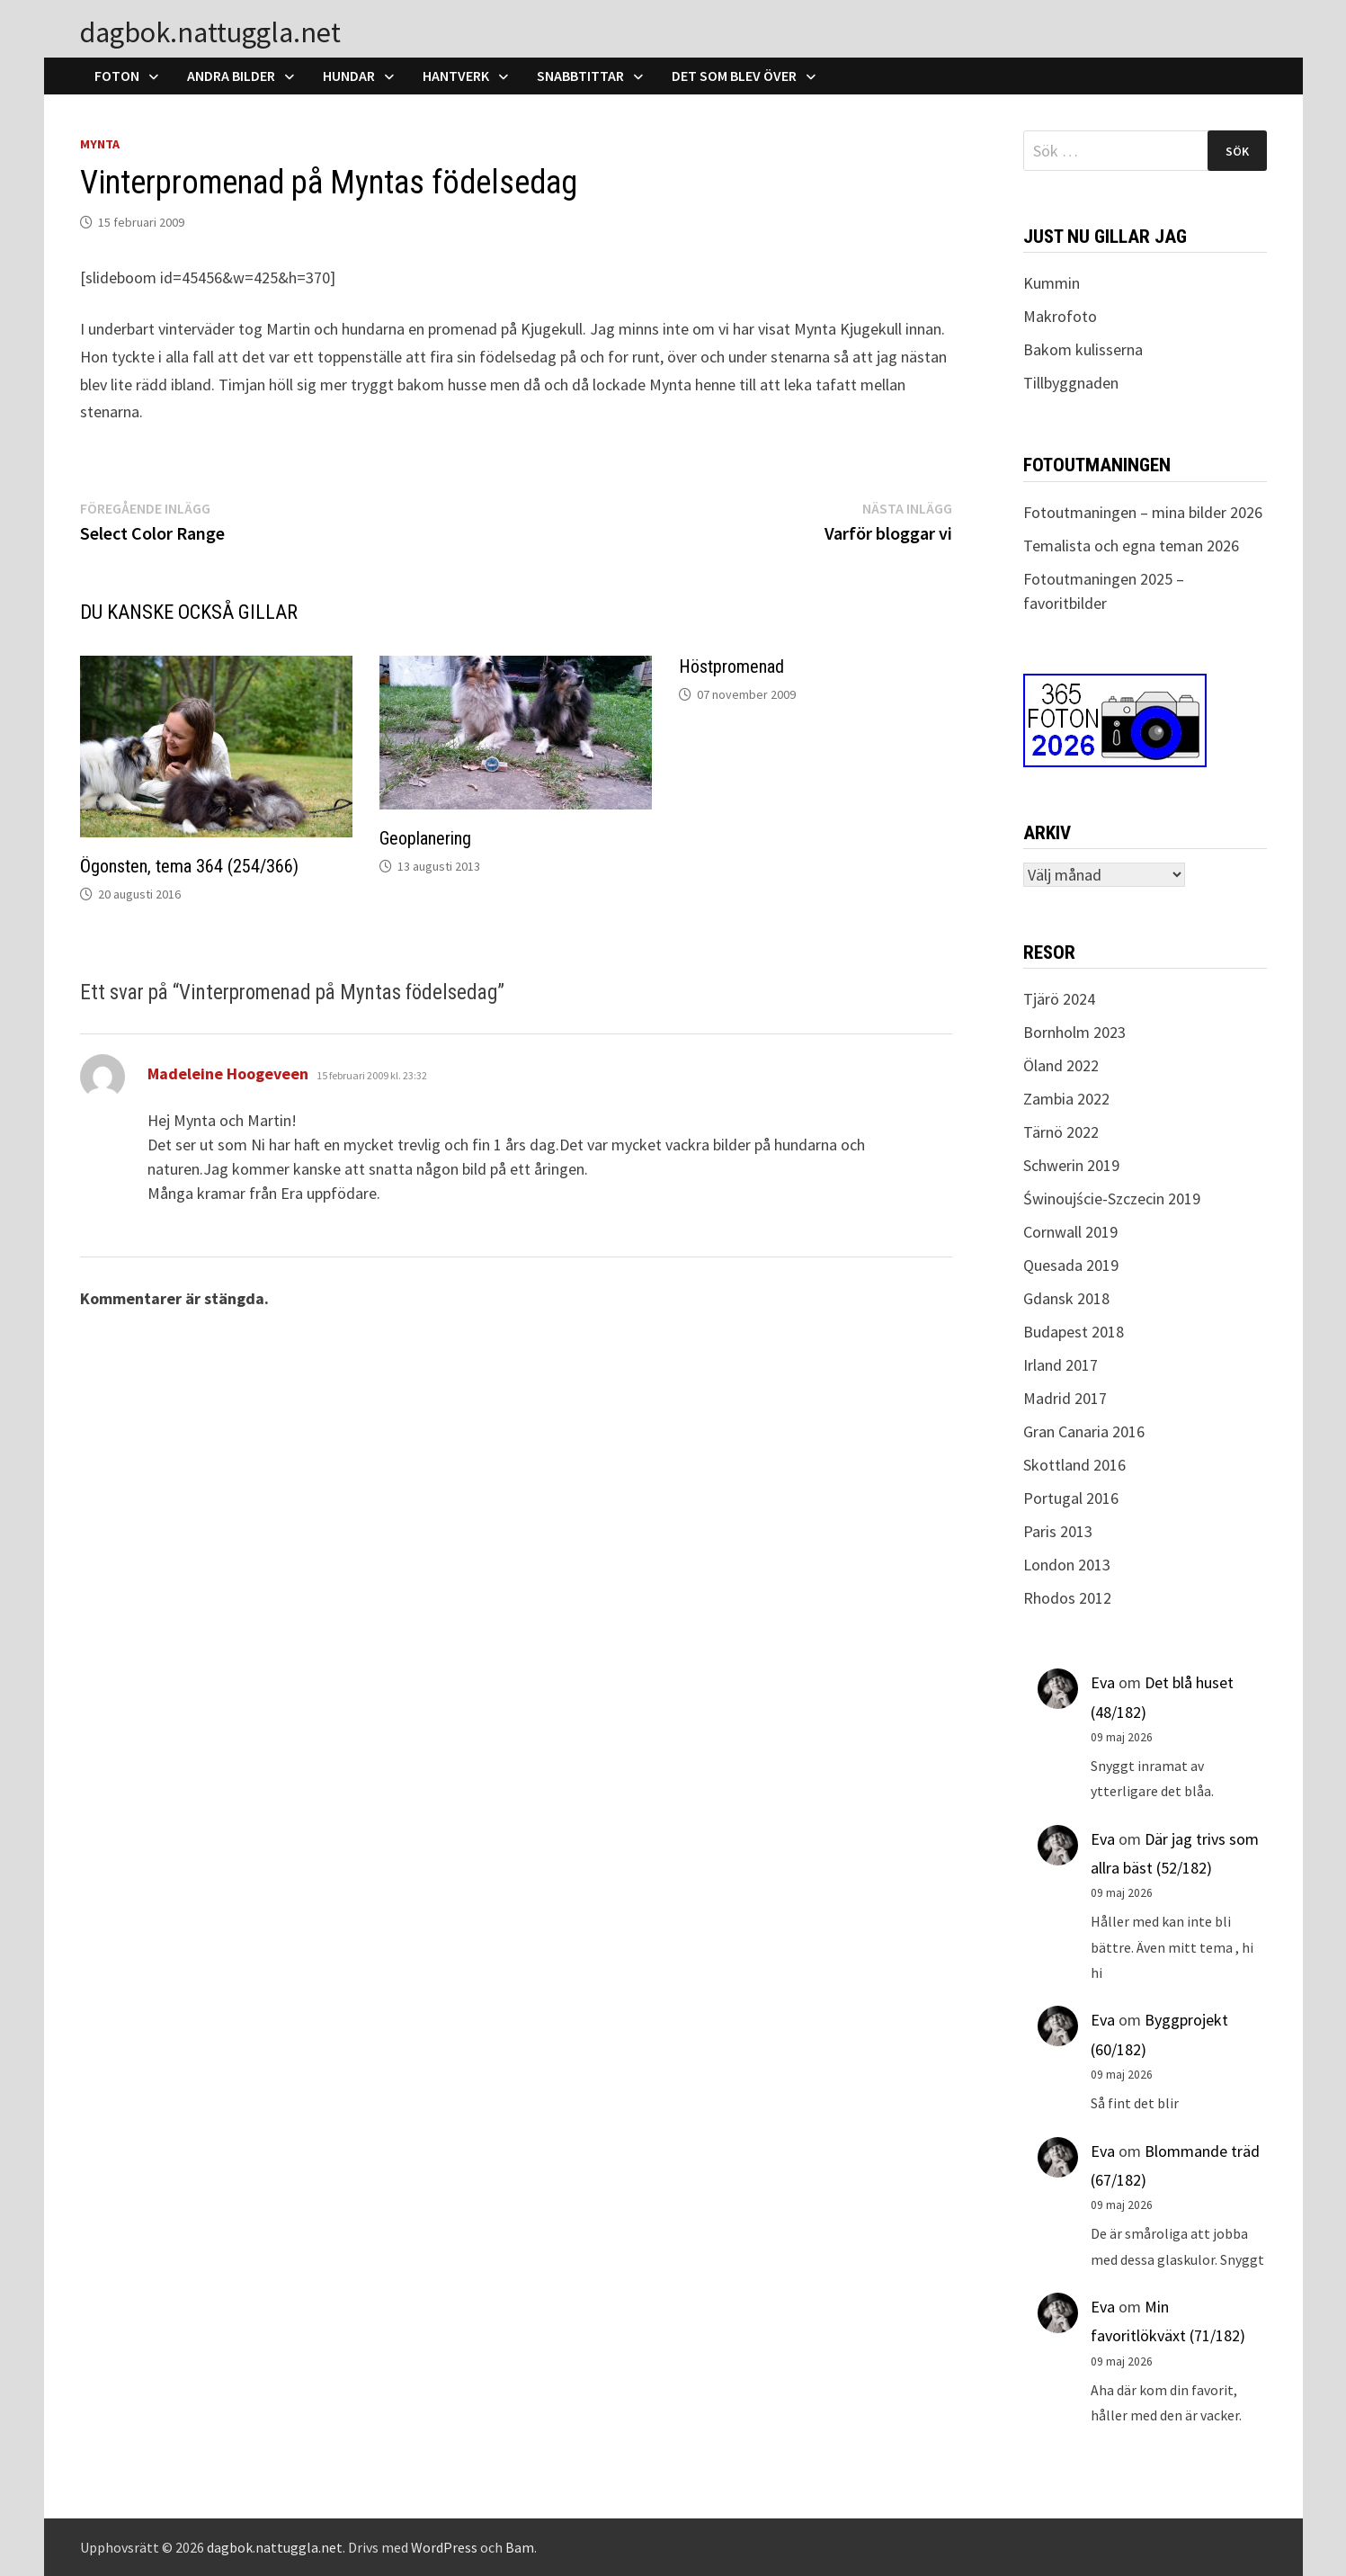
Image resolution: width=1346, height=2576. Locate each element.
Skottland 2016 (1074, 1464)
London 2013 (1066, 1564)
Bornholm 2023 (1074, 1032)
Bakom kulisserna (1083, 349)
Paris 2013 (1057, 1531)
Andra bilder (231, 76)
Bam (519, 2547)
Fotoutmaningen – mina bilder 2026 (1142, 512)
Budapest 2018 (1073, 1331)
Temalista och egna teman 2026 (1131, 545)
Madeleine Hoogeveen (227, 1073)
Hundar (349, 76)
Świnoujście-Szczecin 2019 (1111, 1198)
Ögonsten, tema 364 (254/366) (189, 866)
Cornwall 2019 (1070, 1231)
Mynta (100, 144)
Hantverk (456, 76)
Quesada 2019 (1071, 1265)
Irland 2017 (1060, 1365)
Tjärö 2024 (1059, 998)
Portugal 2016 (1071, 1498)
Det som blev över (734, 76)
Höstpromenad (731, 666)
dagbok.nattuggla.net (210, 32)
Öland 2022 (1061, 1065)
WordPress (444, 2547)
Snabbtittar (580, 76)
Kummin (1051, 283)
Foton (116, 76)
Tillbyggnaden (1071, 382)
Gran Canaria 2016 (1084, 1431)
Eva (1103, 1682)
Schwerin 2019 (1071, 1165)
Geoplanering (425, 838)
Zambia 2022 (1066, 1098)
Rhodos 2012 (1067, 1598)
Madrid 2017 (1065, 1398)
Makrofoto (1060, 316)
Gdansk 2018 (1066, 1298)
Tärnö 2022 (1061, 1132)
